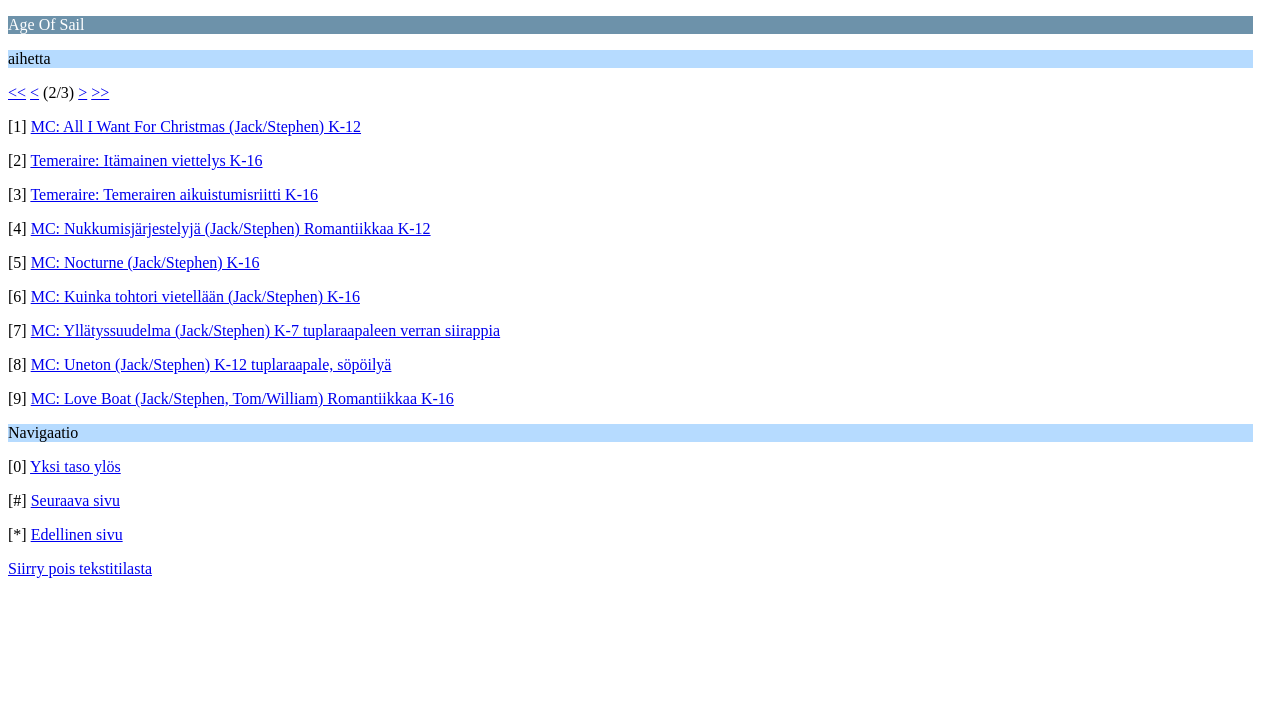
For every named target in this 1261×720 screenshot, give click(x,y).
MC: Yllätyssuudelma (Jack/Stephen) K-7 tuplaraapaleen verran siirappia (265, 330)
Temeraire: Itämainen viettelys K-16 (146, 160)
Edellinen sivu (77, 534)
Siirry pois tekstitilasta (80, 568)
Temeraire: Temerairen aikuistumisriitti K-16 (174, 194)
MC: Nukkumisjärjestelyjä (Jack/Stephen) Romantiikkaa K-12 (231, 228)
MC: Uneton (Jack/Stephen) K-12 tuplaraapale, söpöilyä (211, 364)
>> (100, 92)
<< (17, 92)
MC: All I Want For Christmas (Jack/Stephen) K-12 (196, 126)
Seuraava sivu (75, 500)
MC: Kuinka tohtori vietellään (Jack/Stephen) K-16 (195, 296)
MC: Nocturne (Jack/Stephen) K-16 (145, 262)
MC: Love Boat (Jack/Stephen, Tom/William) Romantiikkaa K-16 (242, 398)
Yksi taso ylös (75, 466)
